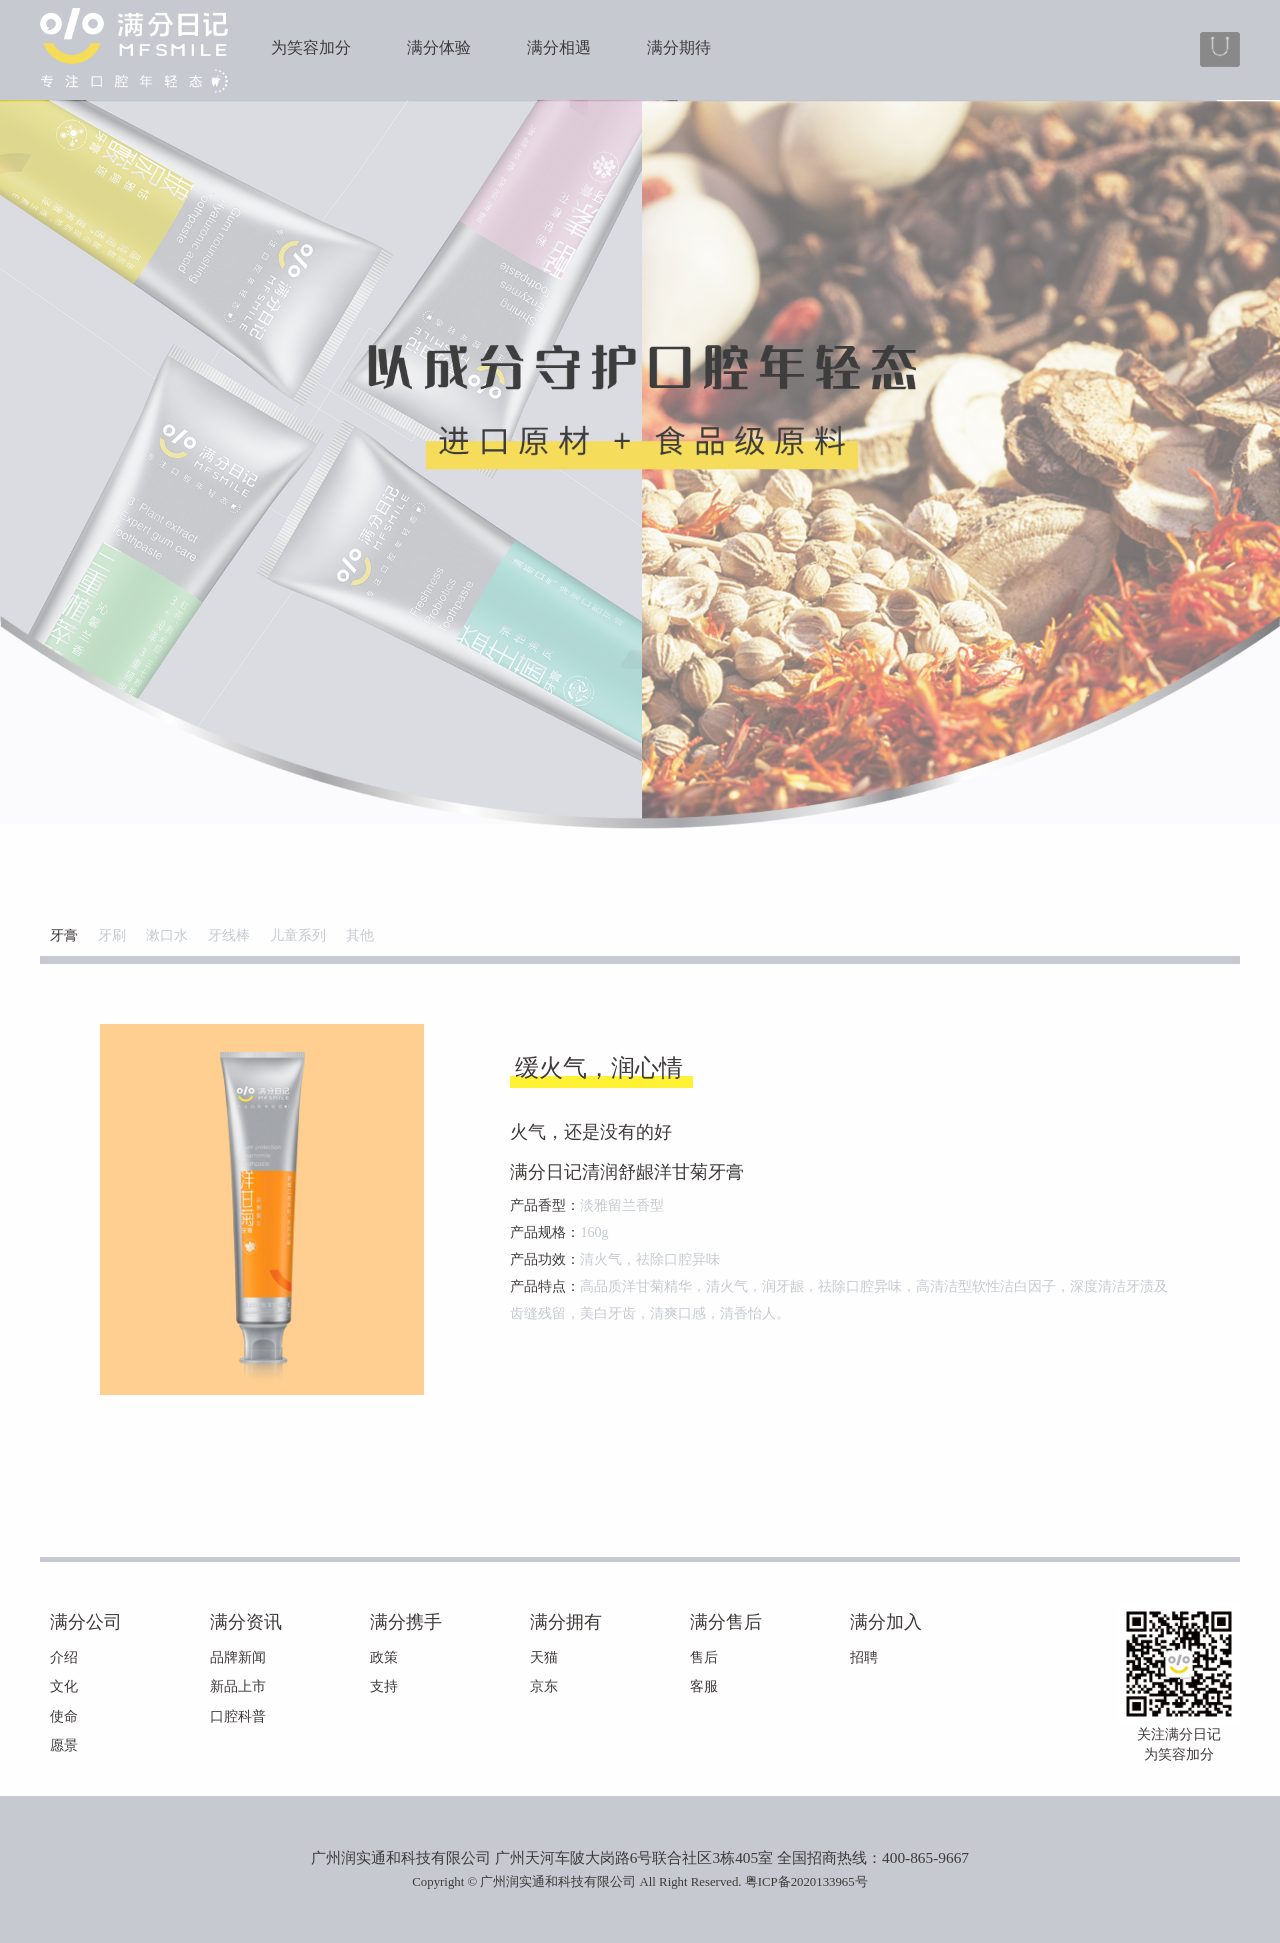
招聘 (864, 1657)
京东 (544, 1686)
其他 (360, 935)
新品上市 (238, 1686)
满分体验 (439, 47)
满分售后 (726, 1622)
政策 (384, 1657)
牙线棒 (229, 935)
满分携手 (406, 1622)
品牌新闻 (238, 1657)
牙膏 (64, 935)
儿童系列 (298, 935)
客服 (704, 1686)
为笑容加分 (311, 47)
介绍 (64, 1657)
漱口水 (167, 935)
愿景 (64, 1745)
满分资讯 (246, 1622)
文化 (64, 1686)
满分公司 (86, 1622)
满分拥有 (566, 1622)
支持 (384, 1686)
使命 (64, 1716)
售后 (704, 1657)
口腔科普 (238, 1716)
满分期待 (679, 47)
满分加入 (886, 1622)
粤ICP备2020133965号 (806, 1882)
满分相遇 (559, 47)
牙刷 (112, 935)
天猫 (544, 1657)
